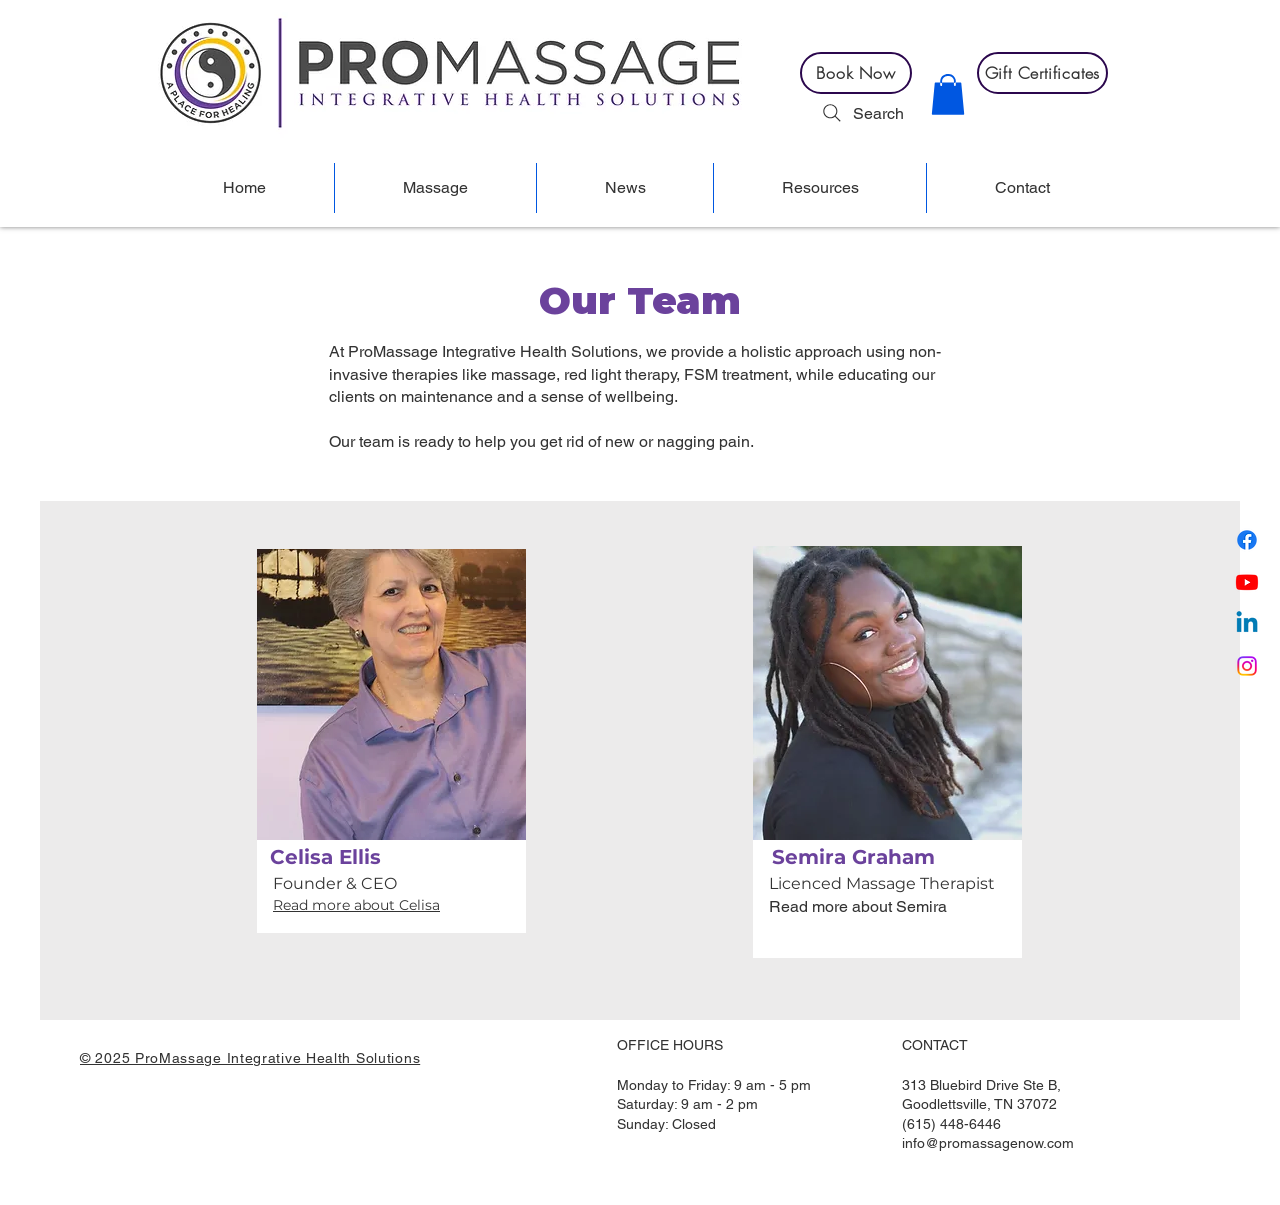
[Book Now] (856, 73)
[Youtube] (1247, 582)
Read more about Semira (858, 906)
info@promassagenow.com (988, 1143)
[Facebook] (1247, 540)
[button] (948, 94)
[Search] (861, 113)
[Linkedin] (1247, 624)
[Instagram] (1247, 666)
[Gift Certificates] (1042, 73)
